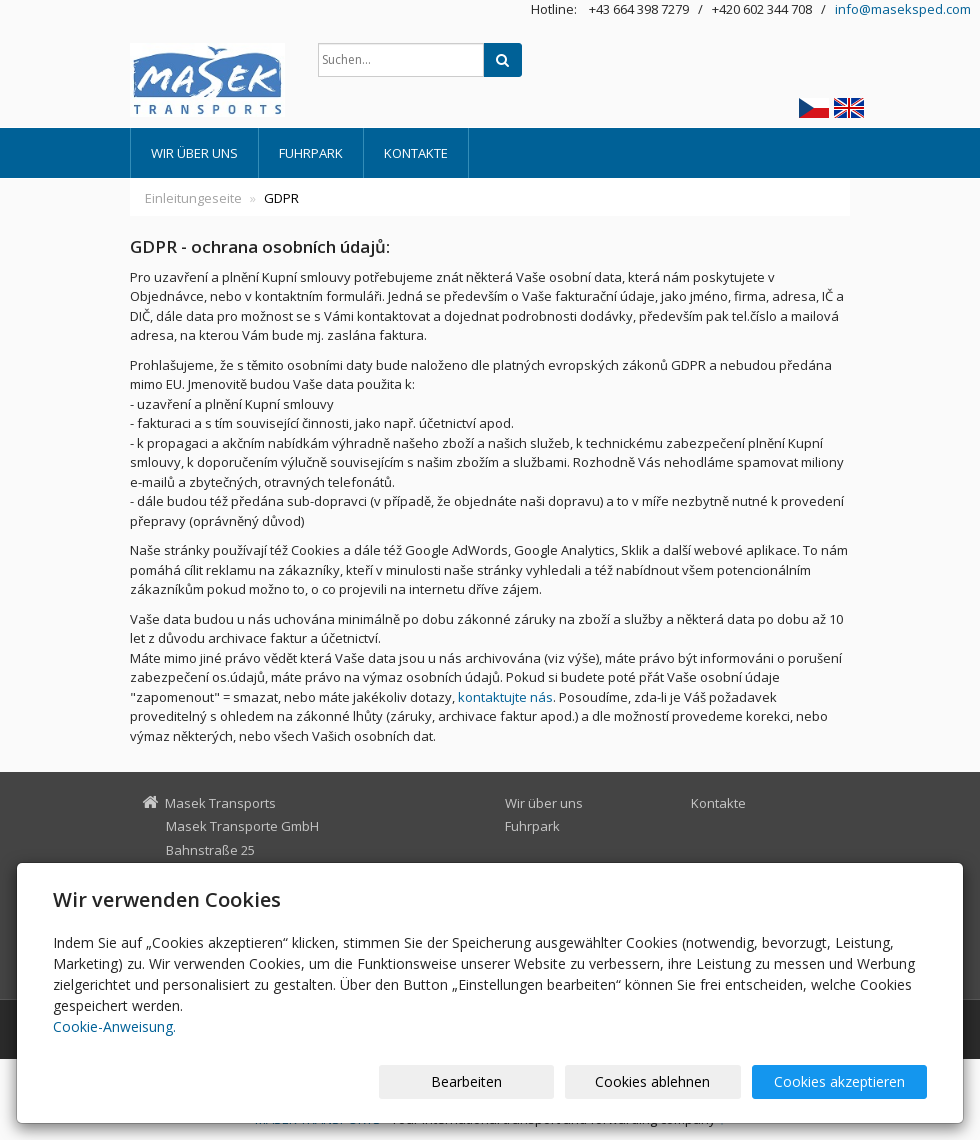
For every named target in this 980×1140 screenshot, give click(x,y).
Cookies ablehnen (686, 1081)
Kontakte (416, 153)
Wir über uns (194, 153)
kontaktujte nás (505, 697)
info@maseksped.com (903, 9)
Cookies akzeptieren (852, 1081)
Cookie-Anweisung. (114, 1026)
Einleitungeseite (193, 198)
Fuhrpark (311, 153)
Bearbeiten (522, 1081)
